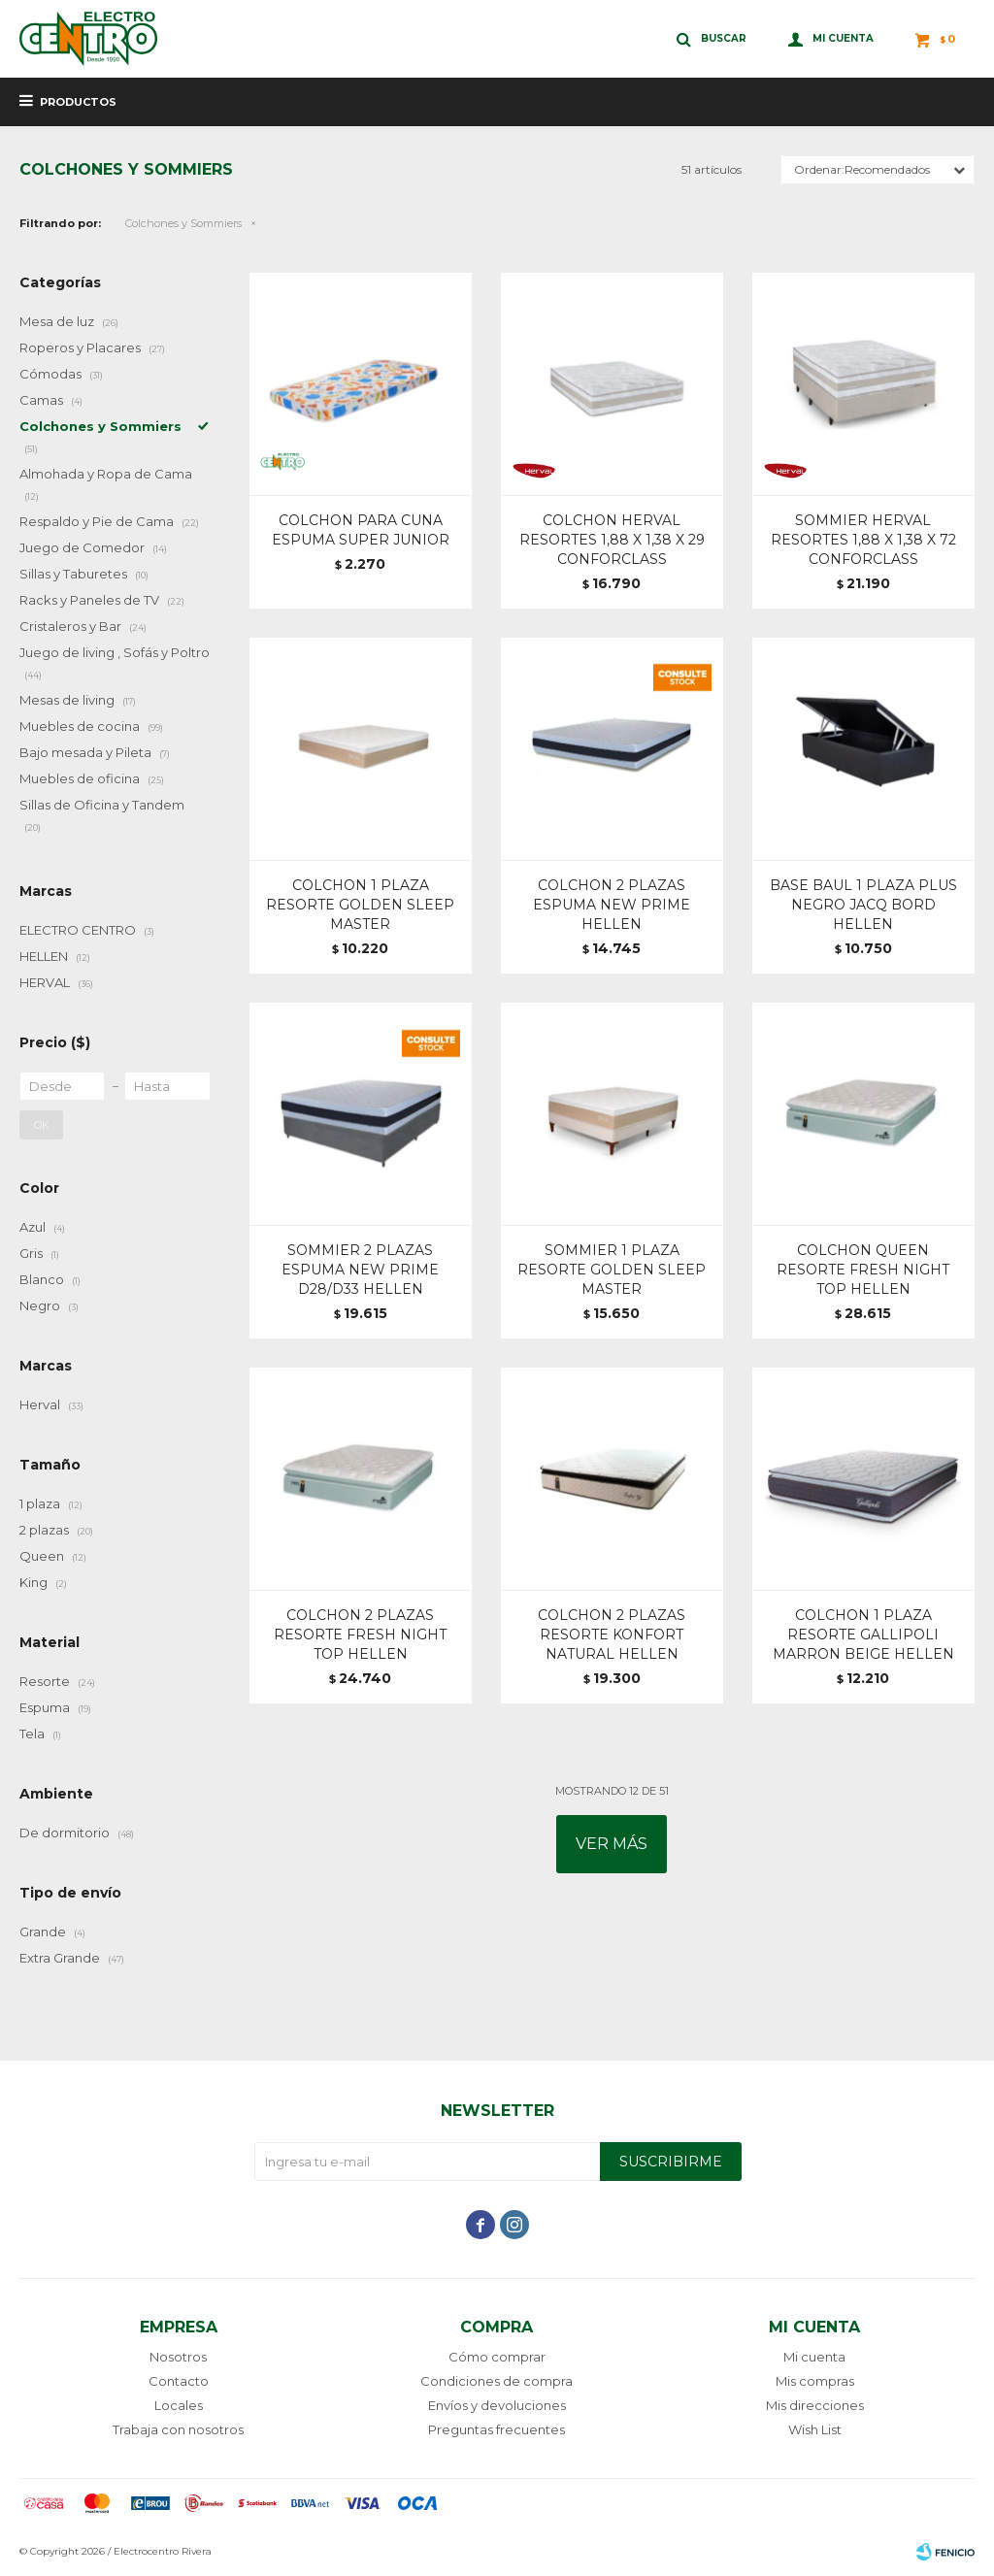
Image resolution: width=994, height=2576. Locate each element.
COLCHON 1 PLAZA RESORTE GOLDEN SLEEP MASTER (360, 904)
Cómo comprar (497, 2356)
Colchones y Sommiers (183, 223)
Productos (78, 102)
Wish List (815, 2429)
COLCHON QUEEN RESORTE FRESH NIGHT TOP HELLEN (863, 1269)
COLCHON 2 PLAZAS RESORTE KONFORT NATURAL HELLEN (611, 1634)
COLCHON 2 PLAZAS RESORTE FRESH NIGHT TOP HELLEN (360, 1634)
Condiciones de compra (496, 2381)
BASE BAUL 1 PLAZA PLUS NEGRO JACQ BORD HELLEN (863, 904)
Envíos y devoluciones (497, 2405)
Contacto (179, 2381)
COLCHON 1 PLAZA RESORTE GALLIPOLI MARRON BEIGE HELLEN (863, 1634)
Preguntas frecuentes (496, 2429)
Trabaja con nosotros (178, 2429)
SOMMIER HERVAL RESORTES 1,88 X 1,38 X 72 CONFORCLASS (863, 540)
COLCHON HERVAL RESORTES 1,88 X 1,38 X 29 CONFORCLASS (612, 540)
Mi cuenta (814, 2356)
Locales (178, 2405)
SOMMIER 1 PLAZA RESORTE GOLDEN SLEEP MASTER (611, 1269)
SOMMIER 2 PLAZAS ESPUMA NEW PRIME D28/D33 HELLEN (360, 1269)
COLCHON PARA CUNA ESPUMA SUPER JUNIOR (360, 530)
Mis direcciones (815, 2405)
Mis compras (815, 2381)
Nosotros (178, 2356)
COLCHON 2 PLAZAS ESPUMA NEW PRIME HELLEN (611, 904)
